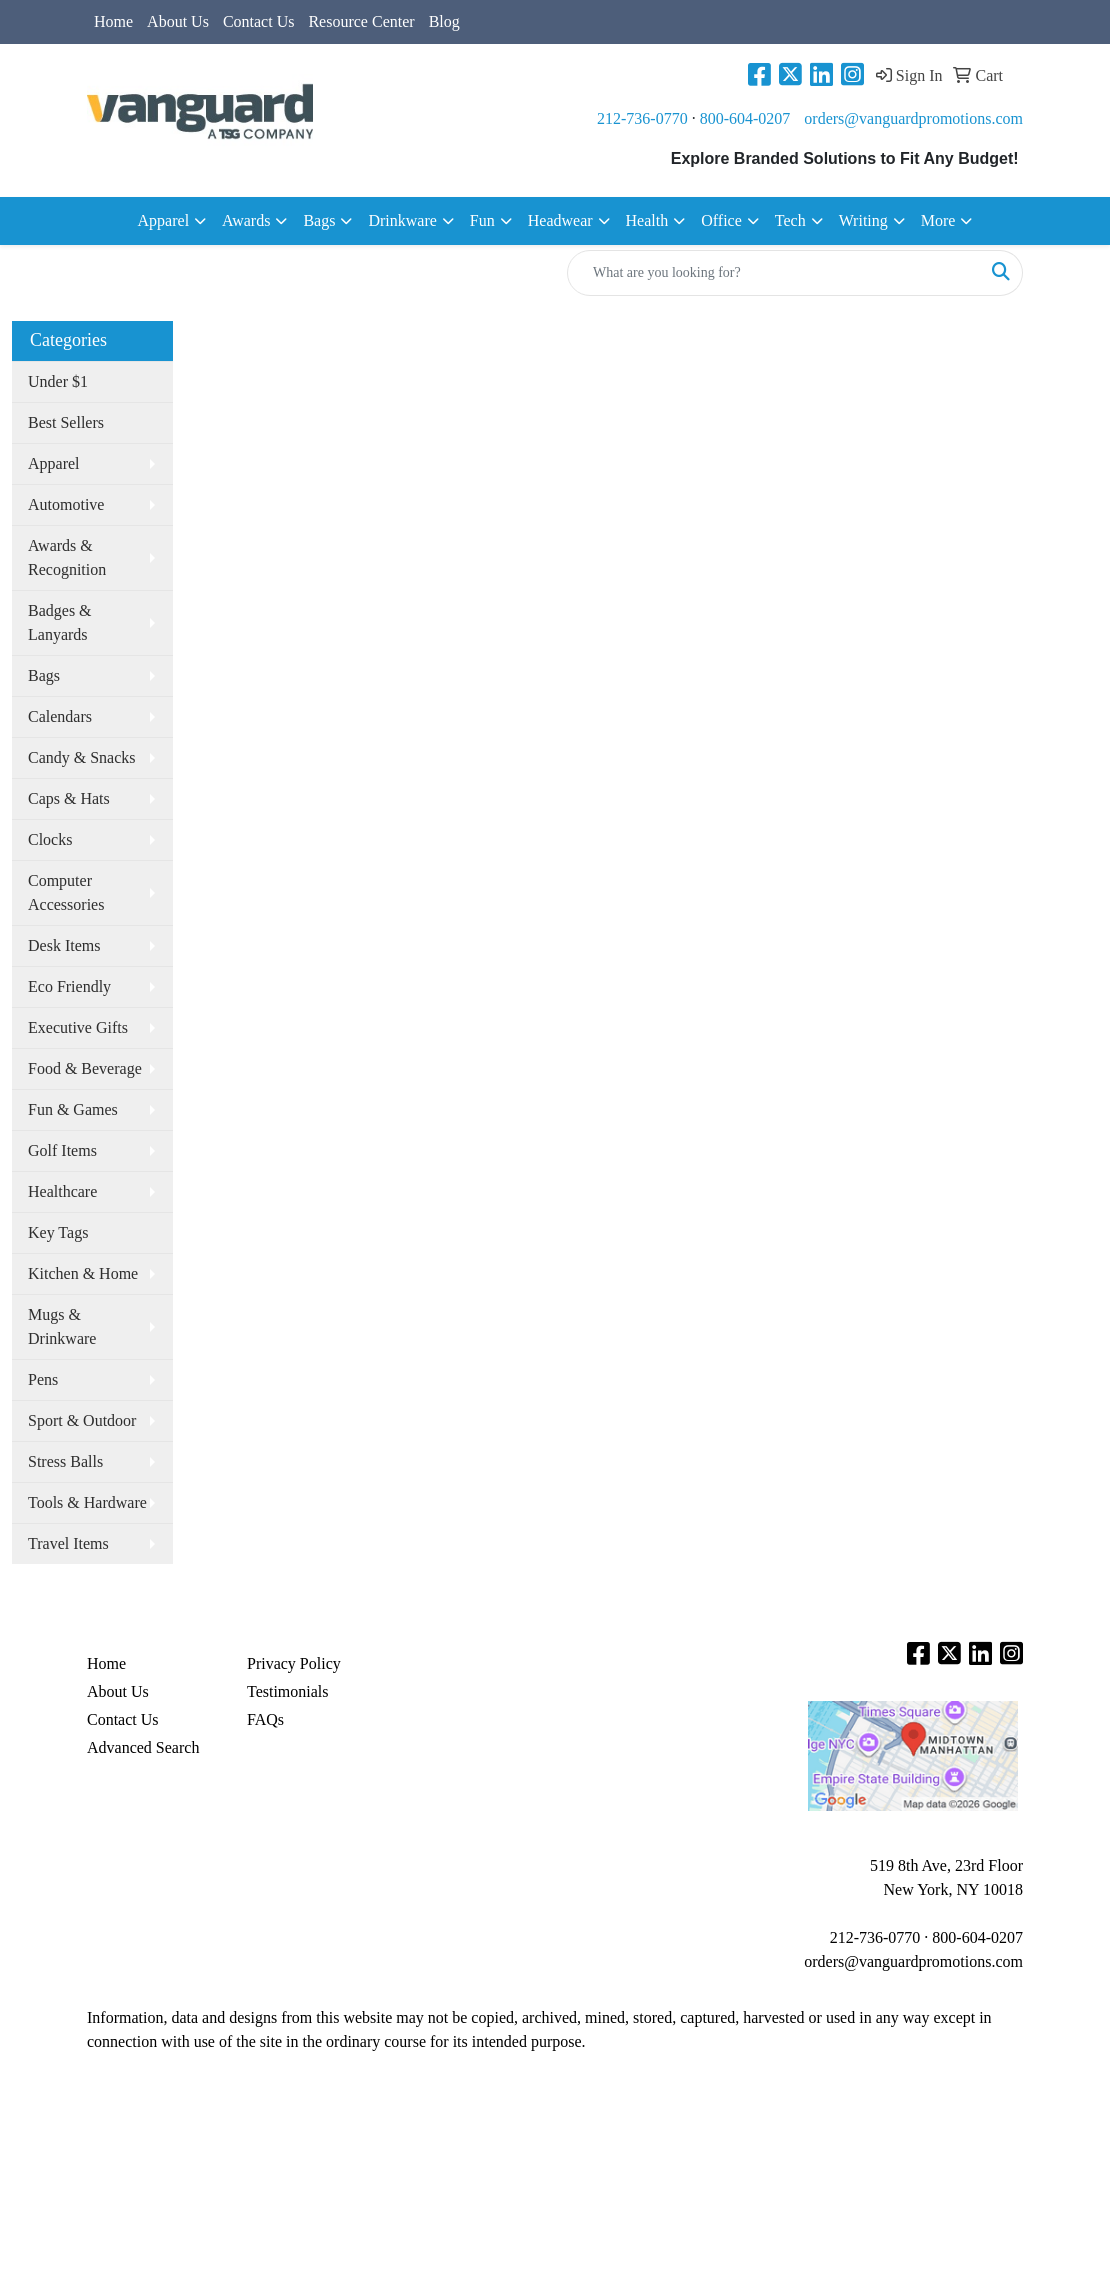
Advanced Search (143, 1747)
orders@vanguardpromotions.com (913, 118)
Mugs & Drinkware (62, 1326)
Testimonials (288, 1691)
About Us (178, 21)
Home (113, 21)
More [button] (938, 220)
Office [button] (721, 220)
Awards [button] (246, 220)
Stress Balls (65, 1461)
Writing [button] (863, 220)
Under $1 (58, 381)
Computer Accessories (66, 892)
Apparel (54, 463)
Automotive (66, 504)
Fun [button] (482, 220)
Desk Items (64, 945)
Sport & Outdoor (82, 1420)
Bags (44, 675)
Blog (444, 21)
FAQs (265, 1719)
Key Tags (58, 1232)
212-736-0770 (642, 118)
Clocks (50, 839)
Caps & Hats (69, 798)
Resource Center (361, 21)
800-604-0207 (745, 118)
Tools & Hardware (87, 1502)
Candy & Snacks (82, 757)
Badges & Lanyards (60, 622)
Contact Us (259, 21)
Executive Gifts (78, 1027)
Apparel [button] (164, 220)
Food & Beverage (85, 1068)
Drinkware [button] (402, 220)
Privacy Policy (294, 1663)
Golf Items (62, 1150)
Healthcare (62, 1191)
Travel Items (68, 1543)
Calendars (60, 716)
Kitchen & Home (83, 1273)
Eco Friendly (69, 986)
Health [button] (647, 220)
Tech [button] (790, 220)
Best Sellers (66, 422)
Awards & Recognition (67, 557)
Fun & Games (73, 1109)
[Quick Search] (774, 273)
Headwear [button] (560, 220)
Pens (43, 1379)
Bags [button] (319, 220)
